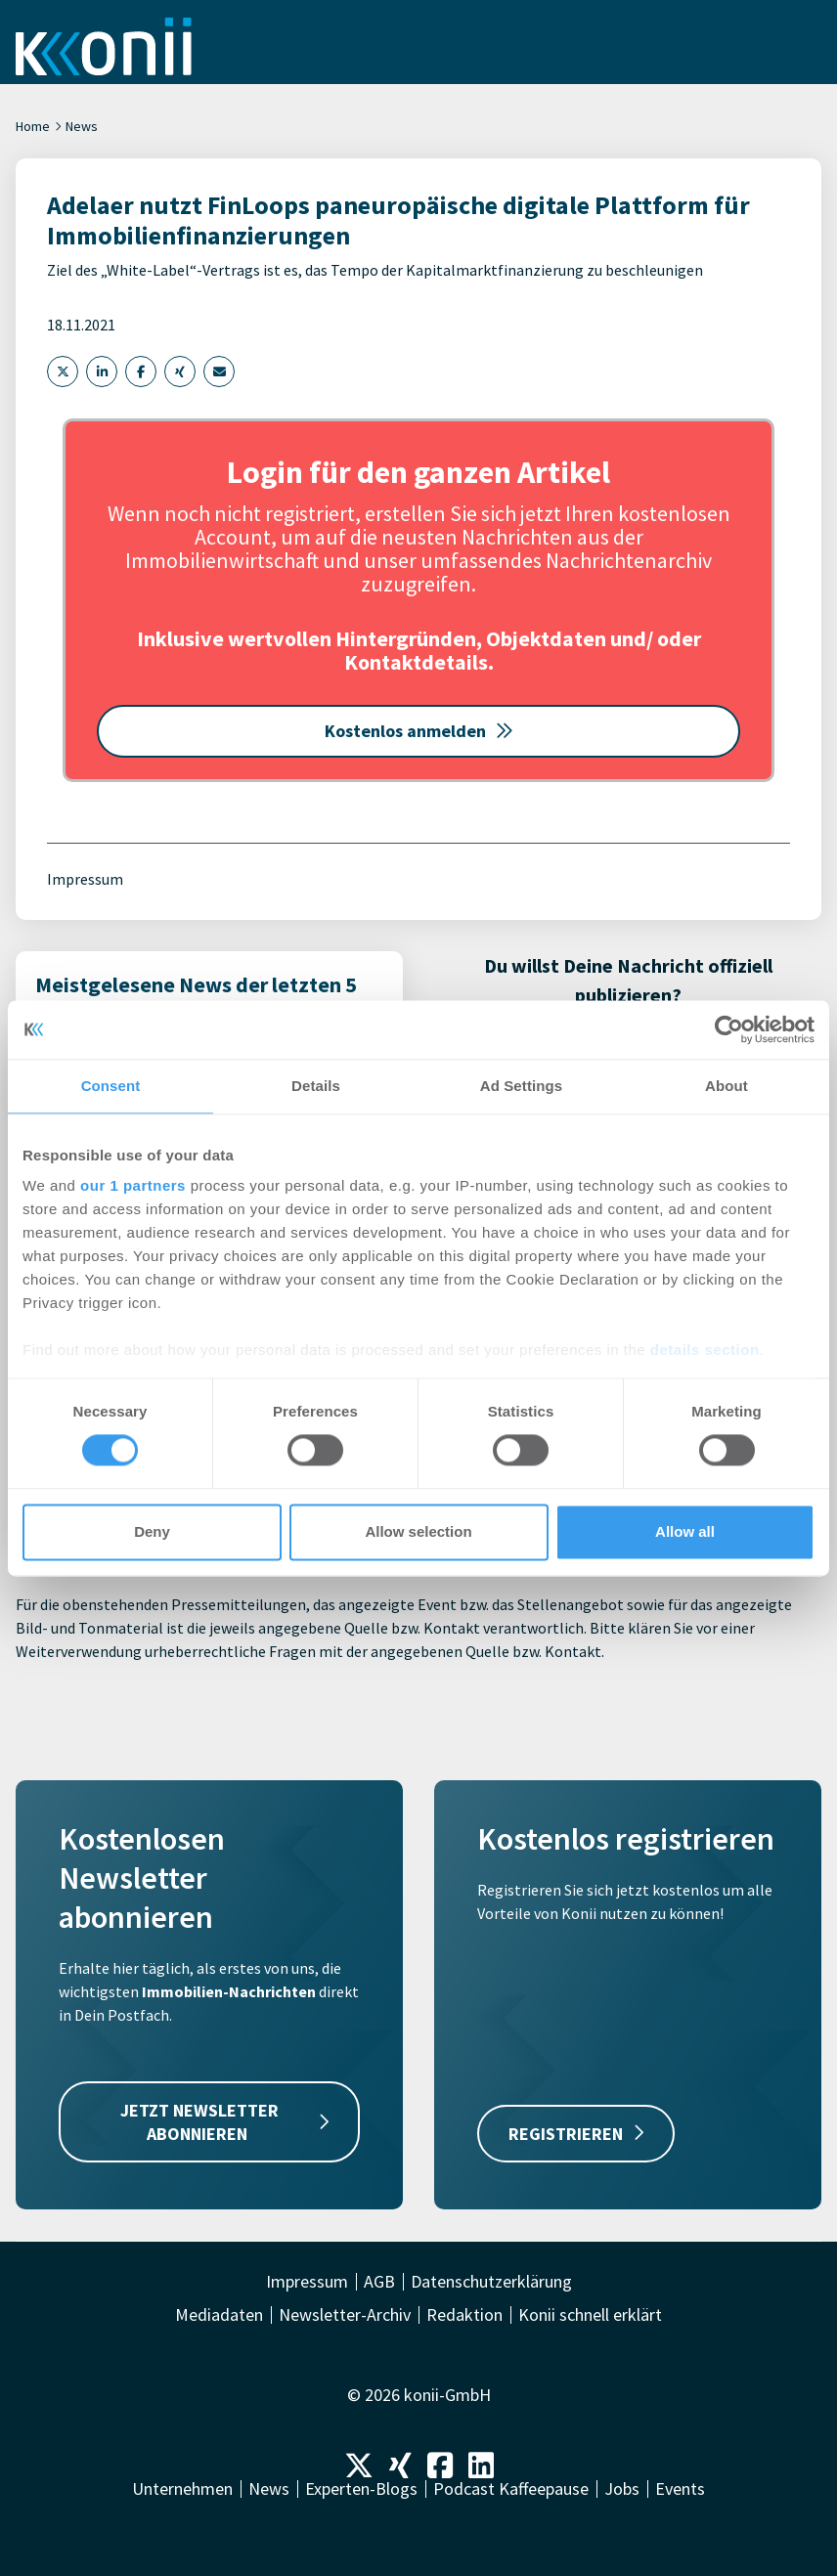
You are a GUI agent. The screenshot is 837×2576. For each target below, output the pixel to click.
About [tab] (726, 1085)
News (82, 126)
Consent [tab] (111, 1085)
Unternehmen (182, 2489)
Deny (152, 1531)
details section (705, 1349)
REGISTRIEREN (575, 2133)
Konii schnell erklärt (590, 2315)
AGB (379, 2282)
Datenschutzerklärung (491, 2282)
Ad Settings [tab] (521, 1085)
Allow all (685, 1531)
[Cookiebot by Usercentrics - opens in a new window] (729, 1029)
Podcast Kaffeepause (511, 2489)
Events (680, 2489)
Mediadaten (219, 2315)
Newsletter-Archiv (345, 2315)
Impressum (85, 879)
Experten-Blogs (361, 2489)
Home (33, 126)
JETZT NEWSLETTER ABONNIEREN (225, 2121)
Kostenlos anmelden (419, 731)
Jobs (621, 2489)
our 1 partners (133, 1185)
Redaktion (464, 2315)
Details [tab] (315, 1085)
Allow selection (418, 1531)
